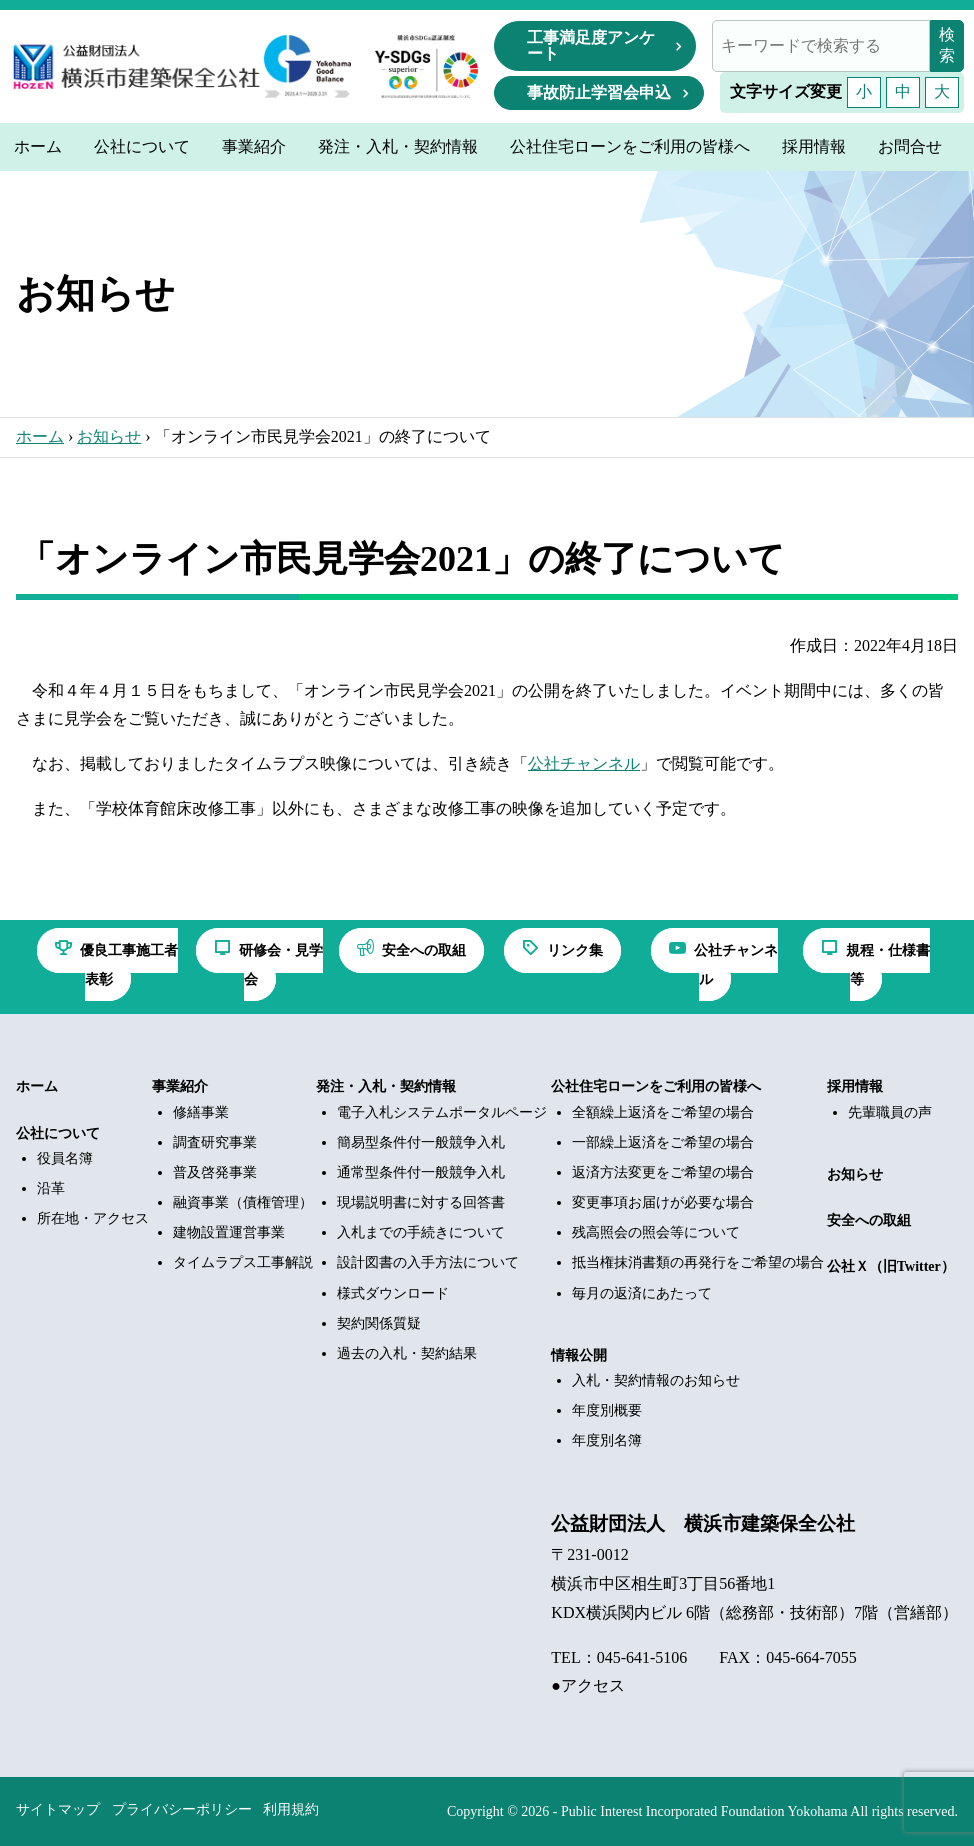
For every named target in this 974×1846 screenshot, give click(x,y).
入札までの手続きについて (421, 1232)
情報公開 (579, 1355)
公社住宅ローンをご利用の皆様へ (656, 1086)
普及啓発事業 (215, 1172)
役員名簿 (65, 1158)
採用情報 (855, 1086)
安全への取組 (869, 1220)
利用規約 (291, 1809)
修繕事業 (201, 1112)
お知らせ (109, 436)
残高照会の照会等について (656, 1232)
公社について (58, 1133)
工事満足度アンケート (591, 45)
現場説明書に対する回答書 (421, 1202)
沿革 (51, 1188)
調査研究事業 (215, 1142)
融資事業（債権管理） (243, 1202)
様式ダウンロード (393, 1293)
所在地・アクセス (93, 1218)
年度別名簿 (607, 1440)
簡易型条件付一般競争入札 (421, 1142)
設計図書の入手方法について (428, 1262)
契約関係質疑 (379, 1323)
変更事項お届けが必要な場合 (663, 1202)
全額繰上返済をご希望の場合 (663, 1112)
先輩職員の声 (890, 1112)
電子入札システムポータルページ (442, 1112)
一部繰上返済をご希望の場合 (663, 1142)
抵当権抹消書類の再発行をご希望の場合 (698, 1262)
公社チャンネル (584, 763)
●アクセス (588, 1685)
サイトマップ (58, 1809)
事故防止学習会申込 (599, 92)
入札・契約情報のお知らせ (656, 1380)
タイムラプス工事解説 (243, 1262)
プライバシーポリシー (182, 1809)
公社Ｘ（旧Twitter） (891, 1266)
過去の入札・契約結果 (407, 1353)
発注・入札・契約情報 (386, 1086)
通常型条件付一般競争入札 (421, 1172)
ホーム (40, 436)
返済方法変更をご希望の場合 (663, 1172)
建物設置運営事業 (229, 1232)
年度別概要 (607, 1410)
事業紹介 (180, 1086)
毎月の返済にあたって (642, 1293)
